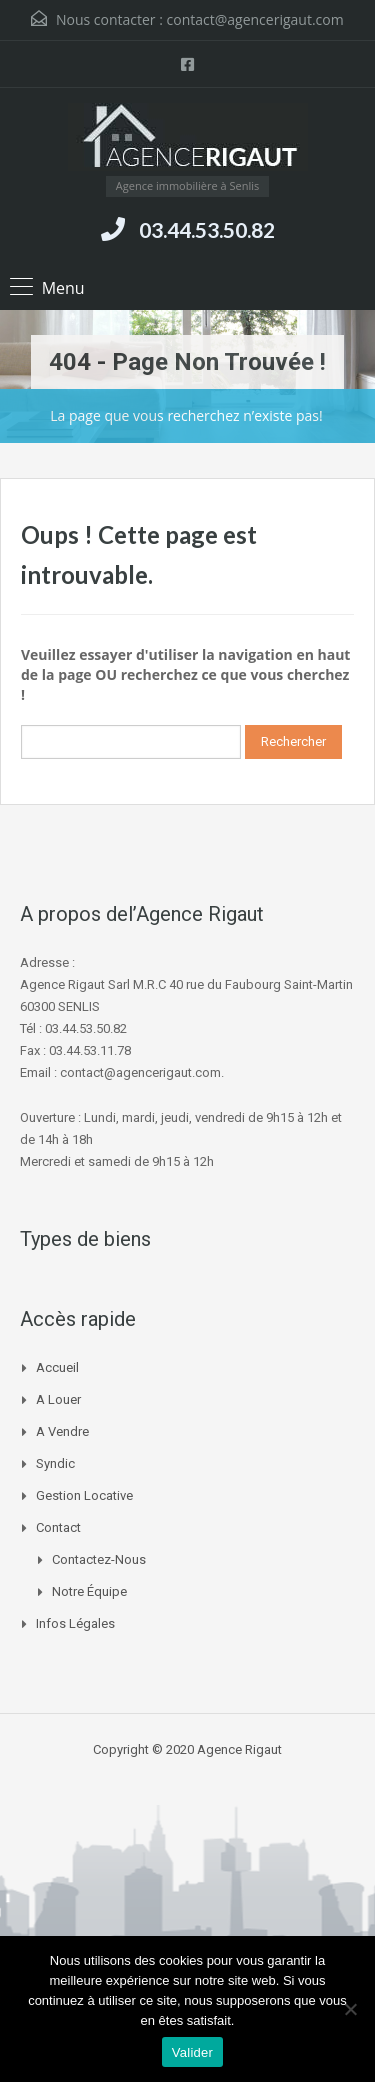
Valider (192, 2052)
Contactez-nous (99, 1559)
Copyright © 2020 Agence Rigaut (187, 1749)
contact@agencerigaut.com (255, 19)
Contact (58, 1527)
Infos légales (75, 1623)
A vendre (62, 1431)
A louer (58, 1399)
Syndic (55, 1463)
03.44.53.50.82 (207, 229)
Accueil (57, 1367)
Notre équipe (89, 1591)
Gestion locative (84, 1495)
